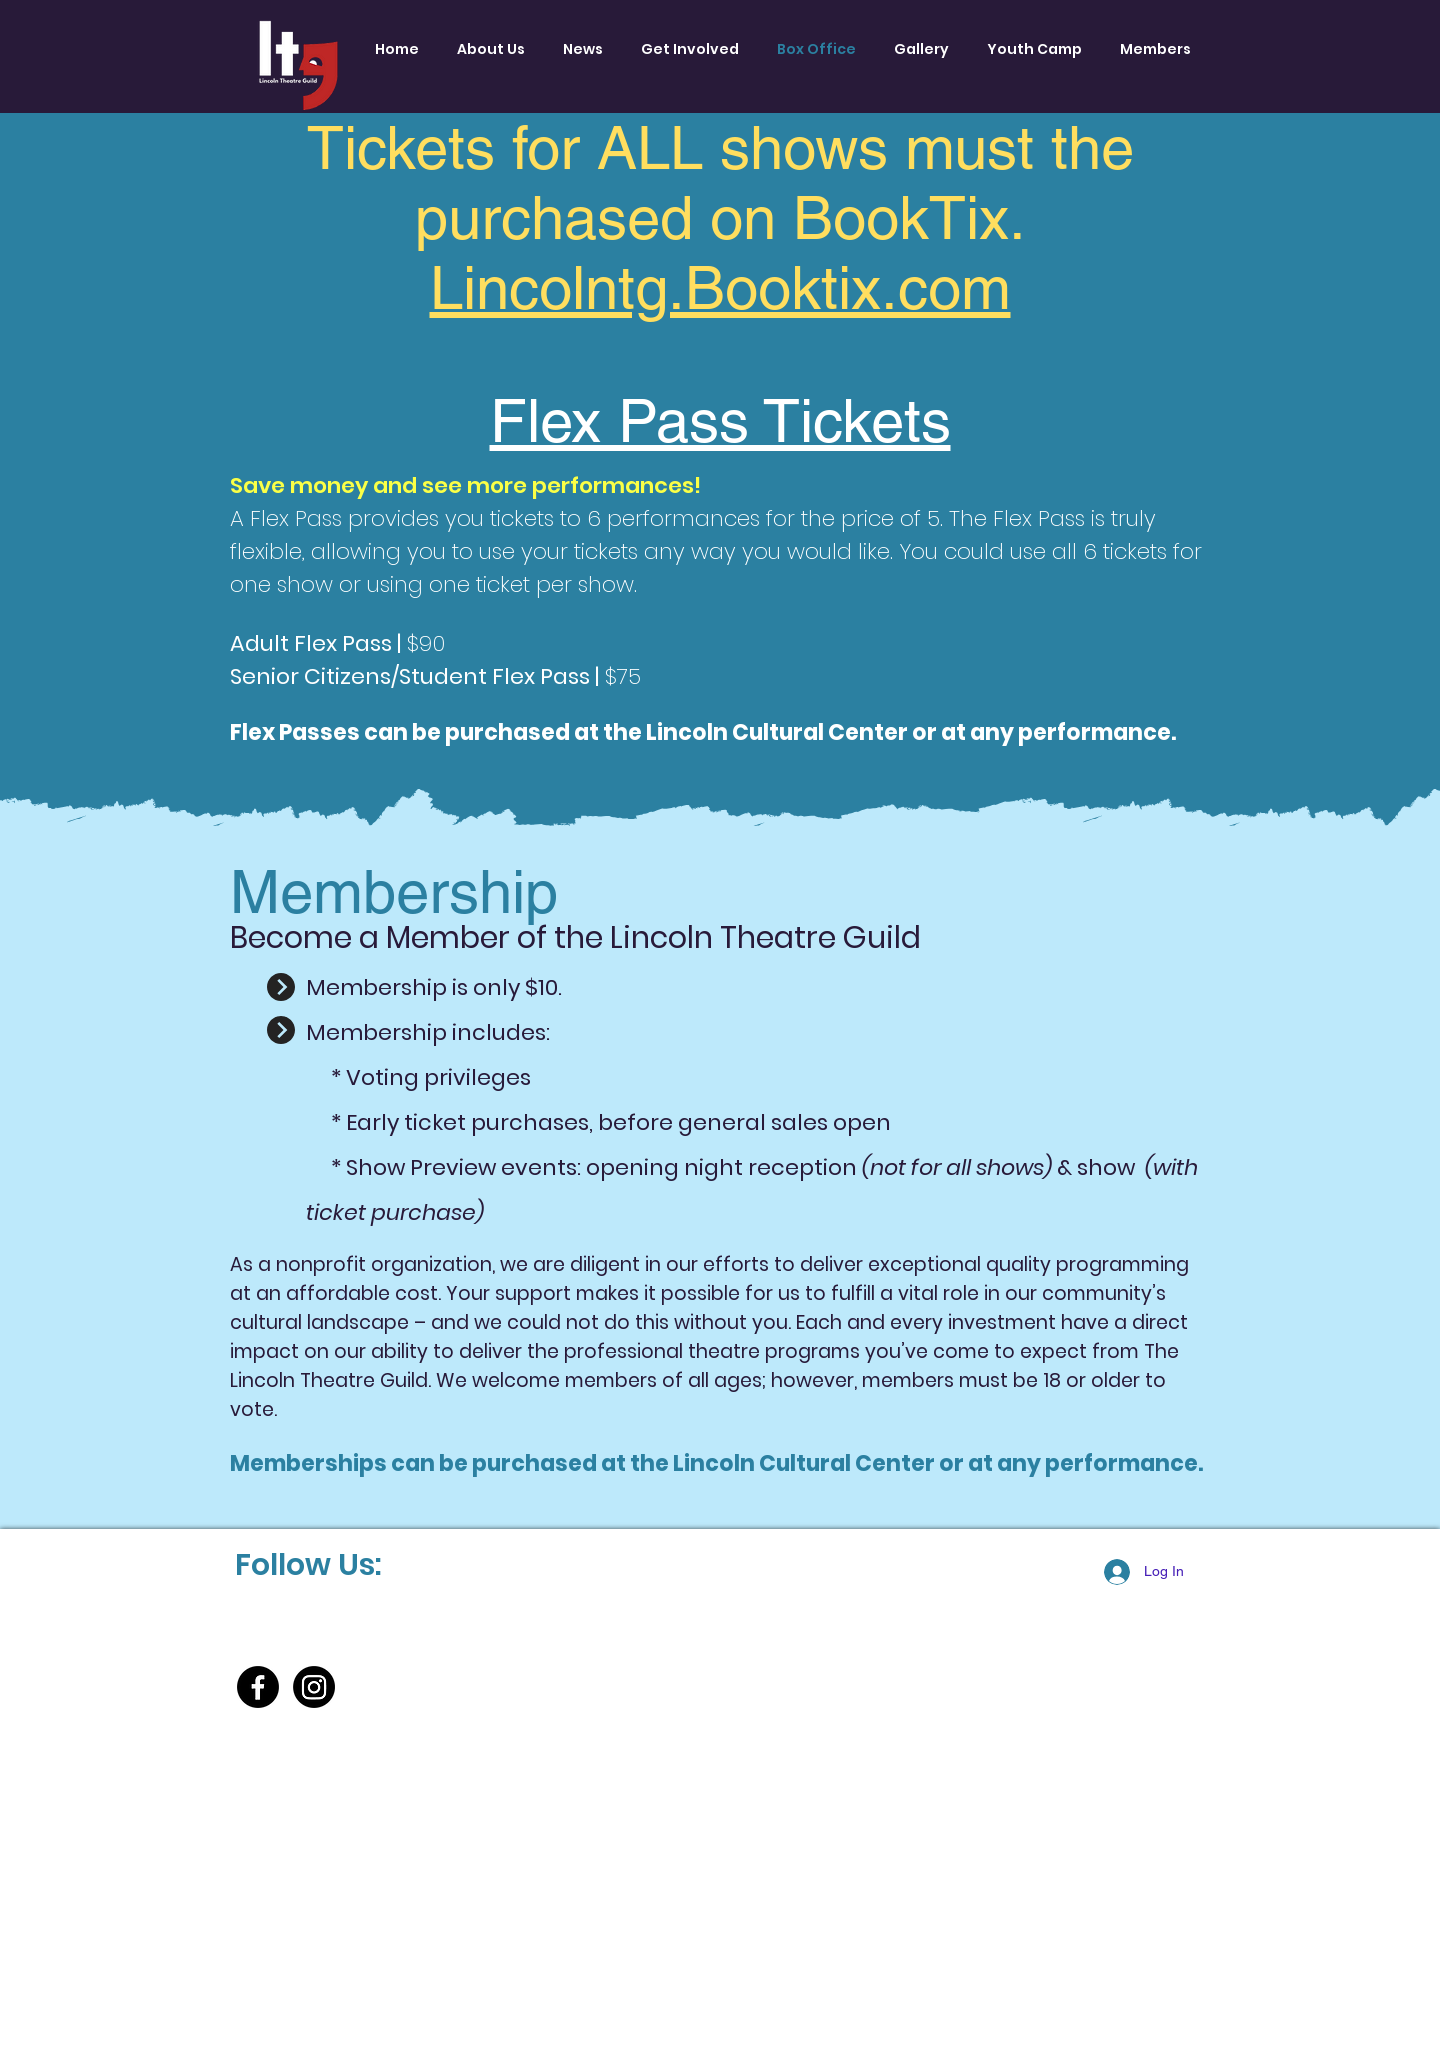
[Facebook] (258, 1687)
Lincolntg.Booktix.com (720, 288)
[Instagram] (314, 1687)
